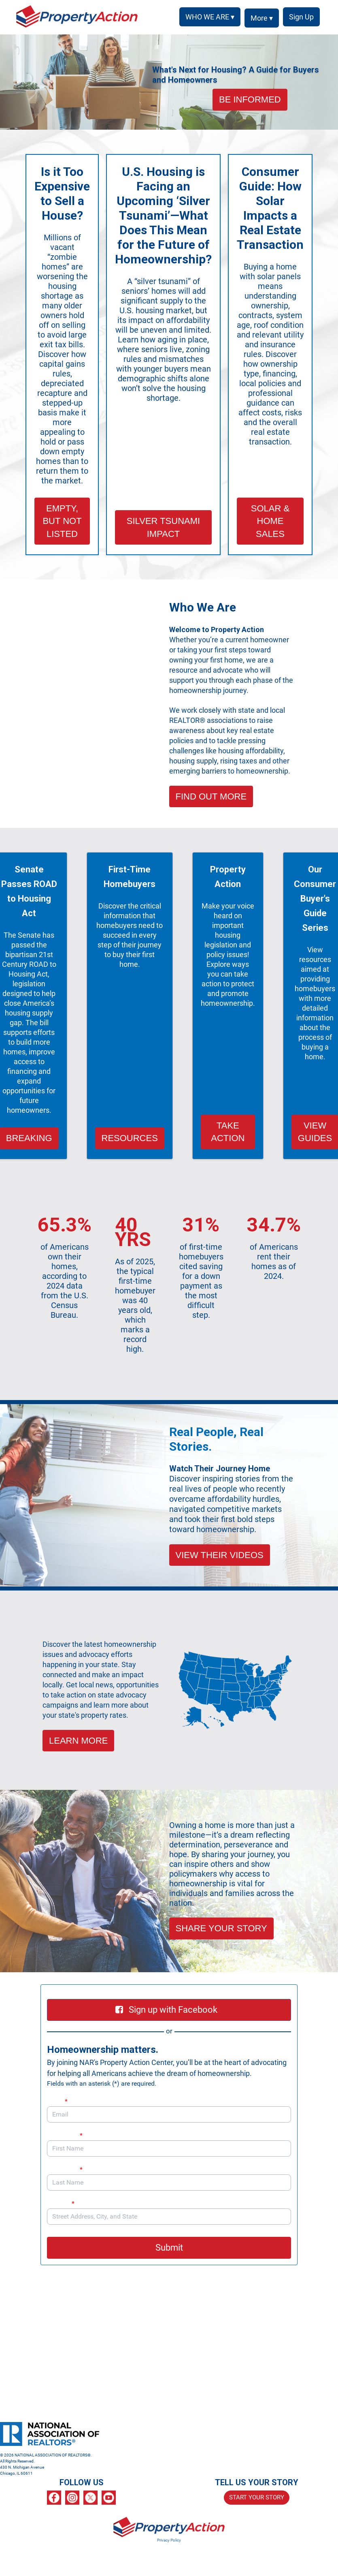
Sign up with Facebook (166, 2010)
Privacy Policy (169, 2540)
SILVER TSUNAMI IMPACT (163, 527)
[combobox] (169, 2216)
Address (65, 2203)
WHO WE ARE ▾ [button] (207, 17)
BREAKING (29, 1138)
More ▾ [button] (259, 18)
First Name (65, 2135)
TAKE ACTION (227, 1131)
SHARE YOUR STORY (221, 1928)
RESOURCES (130, 1138)
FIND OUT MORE (211, 796)
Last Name (65, 2169)
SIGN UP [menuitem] (300, 17)
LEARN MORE (78, 1741)
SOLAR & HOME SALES (270, 521)
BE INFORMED (250, 99)
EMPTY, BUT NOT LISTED (62, 521)
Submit (169, 2248)
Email (57, 2101)
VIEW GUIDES (315, 1131)
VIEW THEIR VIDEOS (220, 1555)
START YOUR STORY (256, 2497)
